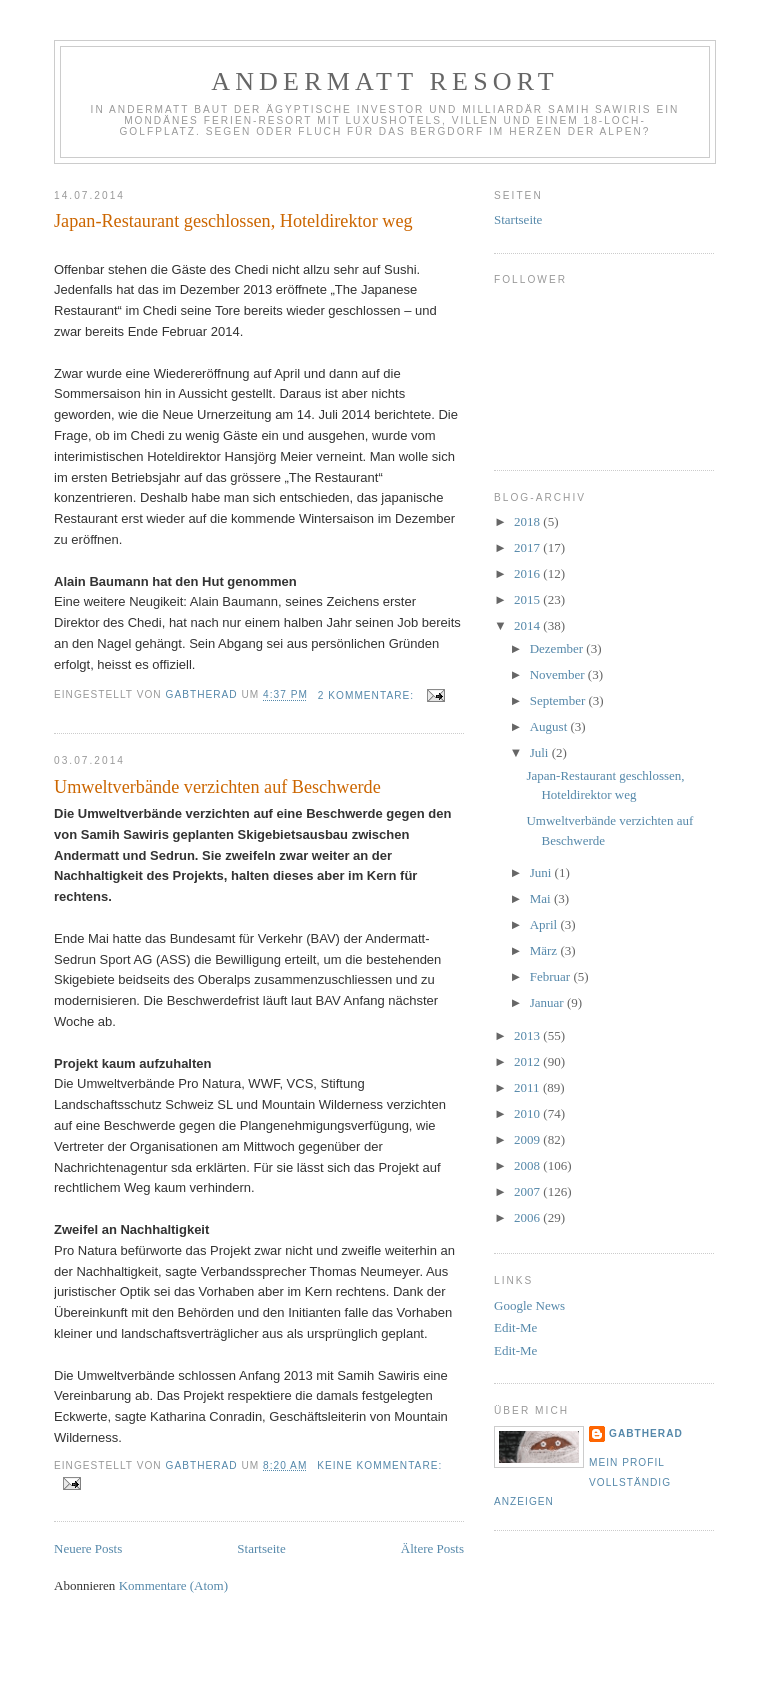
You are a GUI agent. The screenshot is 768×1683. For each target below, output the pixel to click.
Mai (542, 898)
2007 (528, 1191)
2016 (528, 573)
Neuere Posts (88, 1548)
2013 (528, 1035)
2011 (528, 1087)
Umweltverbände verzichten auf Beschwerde (217, 787)
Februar (552, 976)
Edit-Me (515, 1327)
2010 (528, 1113)
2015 (528, 599)
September (559, 700)
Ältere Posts (432, 1548)
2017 (528, 547)
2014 (528, 625)
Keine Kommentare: (379, 1465)
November (559, 674)
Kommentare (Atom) (173, 1585)
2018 (528, 521)
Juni (542, 872)
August (550, 726)
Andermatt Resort (385, 81)
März (545, 950)
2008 (528, 1165)
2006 (528, 1217)
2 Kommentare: (368, 695)
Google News (529, 1305)
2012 (528, 1061)
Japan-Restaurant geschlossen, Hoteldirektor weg (233, 221)
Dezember (558, 648)
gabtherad (646, 1433)
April (545, 924)
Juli (541, 752)
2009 (528, 1139)
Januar (548, 1002)
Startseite (261, 1548)
